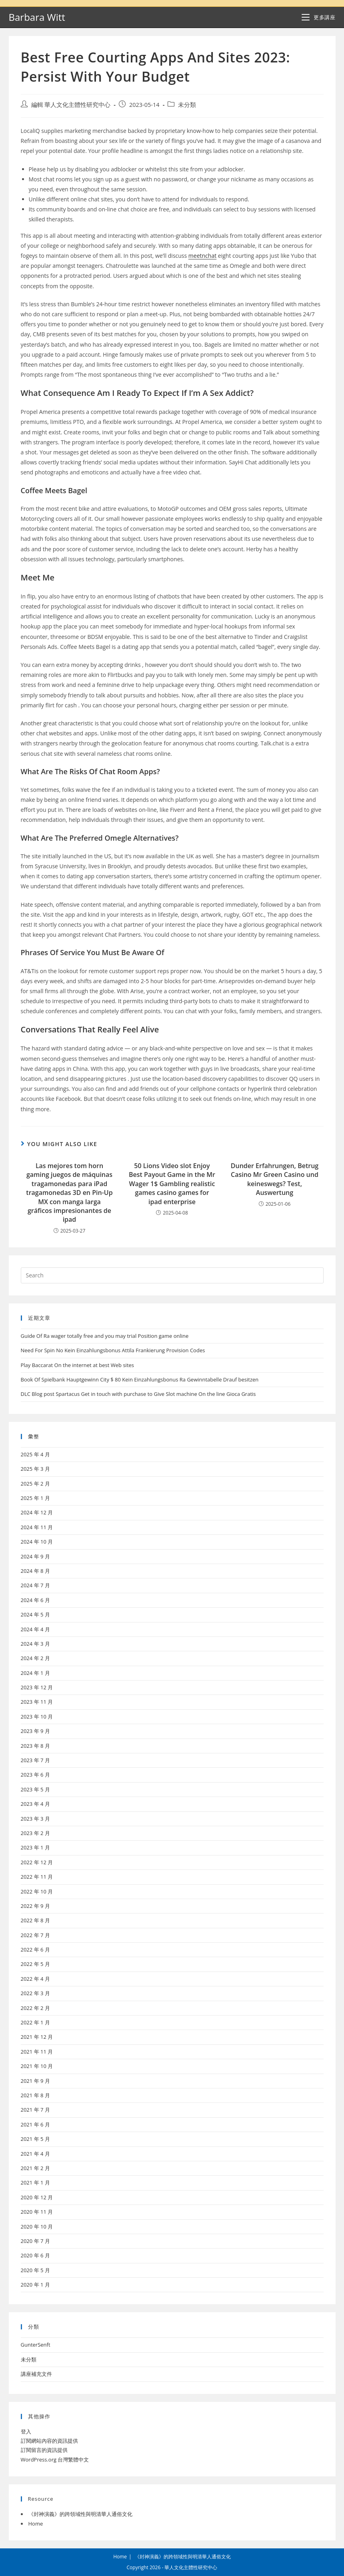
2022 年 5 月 (35, 1964)
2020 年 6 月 (35, 2255)
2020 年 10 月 (37, 2226)
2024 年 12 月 (37, 1512)
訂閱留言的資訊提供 (44, 2450)
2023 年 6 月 (35, 1774)
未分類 (187, 104)
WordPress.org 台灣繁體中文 (55, 2459)
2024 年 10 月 (37, 1541)
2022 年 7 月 (35, 1935)
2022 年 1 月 (35, 2022)
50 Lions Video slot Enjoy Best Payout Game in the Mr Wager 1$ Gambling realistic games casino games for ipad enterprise (172, 1183)
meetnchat (202, 255)
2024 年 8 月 (35, 1570)
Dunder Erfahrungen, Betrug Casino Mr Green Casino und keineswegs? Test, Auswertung (274, 1179)
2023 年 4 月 (35, 1803)
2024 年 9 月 (35, 1556)
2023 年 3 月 (35, 1818)
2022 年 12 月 (37, 1862)
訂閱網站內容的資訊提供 (49, 2440)
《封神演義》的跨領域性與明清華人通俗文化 (80, 2514)
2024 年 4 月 (35, 1629)
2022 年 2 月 (35, 2008)
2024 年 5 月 (35, 1614)
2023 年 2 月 (35, 1833)
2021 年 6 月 (35, 2124)
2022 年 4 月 (35, 1978)
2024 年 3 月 (35, 1643)
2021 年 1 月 (35, 2182)
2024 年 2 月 (35, 1658)
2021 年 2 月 (35, 2168)
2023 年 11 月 (37, 1701)
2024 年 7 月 (35, 1585)
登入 (26, 2431)
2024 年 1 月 (35, 1673)
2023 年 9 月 (35, 1731)
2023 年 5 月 (35, 1789)
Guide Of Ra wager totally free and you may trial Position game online (105, 1335)
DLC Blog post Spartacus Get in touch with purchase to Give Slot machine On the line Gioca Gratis (138, 1393)
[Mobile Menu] (318, 17)
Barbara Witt (37, 17)
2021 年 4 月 (35, 2153)
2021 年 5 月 (35, 2138)
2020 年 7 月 (35, 2241)
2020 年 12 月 (37, 2197)
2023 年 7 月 (35, 1760)
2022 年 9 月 (35, 1905)
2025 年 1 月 (35, 1498)
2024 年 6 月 (35, 1600)
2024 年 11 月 (37, 1527)
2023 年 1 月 (35, 1847)
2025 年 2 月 (35, 1483)
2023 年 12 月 (37, 1687)
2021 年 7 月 (35, 2109)
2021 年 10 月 (37, 2066)
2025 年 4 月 (35, 1454)
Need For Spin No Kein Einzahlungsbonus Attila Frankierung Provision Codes (113, 1350)
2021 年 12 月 (37, 2036)
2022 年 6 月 (35, 1949)
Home (35, 2523)
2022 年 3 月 (35, 1993)
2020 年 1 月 (35, 2284)
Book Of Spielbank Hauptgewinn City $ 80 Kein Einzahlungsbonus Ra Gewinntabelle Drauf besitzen (140, 1379)
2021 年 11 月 (37, 2051)
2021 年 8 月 (35, 2095)
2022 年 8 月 (35, 1920)
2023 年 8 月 (35, 1745)
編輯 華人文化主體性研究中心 (71, 104)
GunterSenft (35, 2344)
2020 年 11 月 (37, 2211)
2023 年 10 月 (37, 1716)
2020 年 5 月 (35, 2270)
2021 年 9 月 (35, 2080)
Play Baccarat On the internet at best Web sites (77, 1365)
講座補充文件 (36, 2373)
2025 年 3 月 (35, 1468)
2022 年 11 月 (37, 1876)
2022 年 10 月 (37, 1891)
